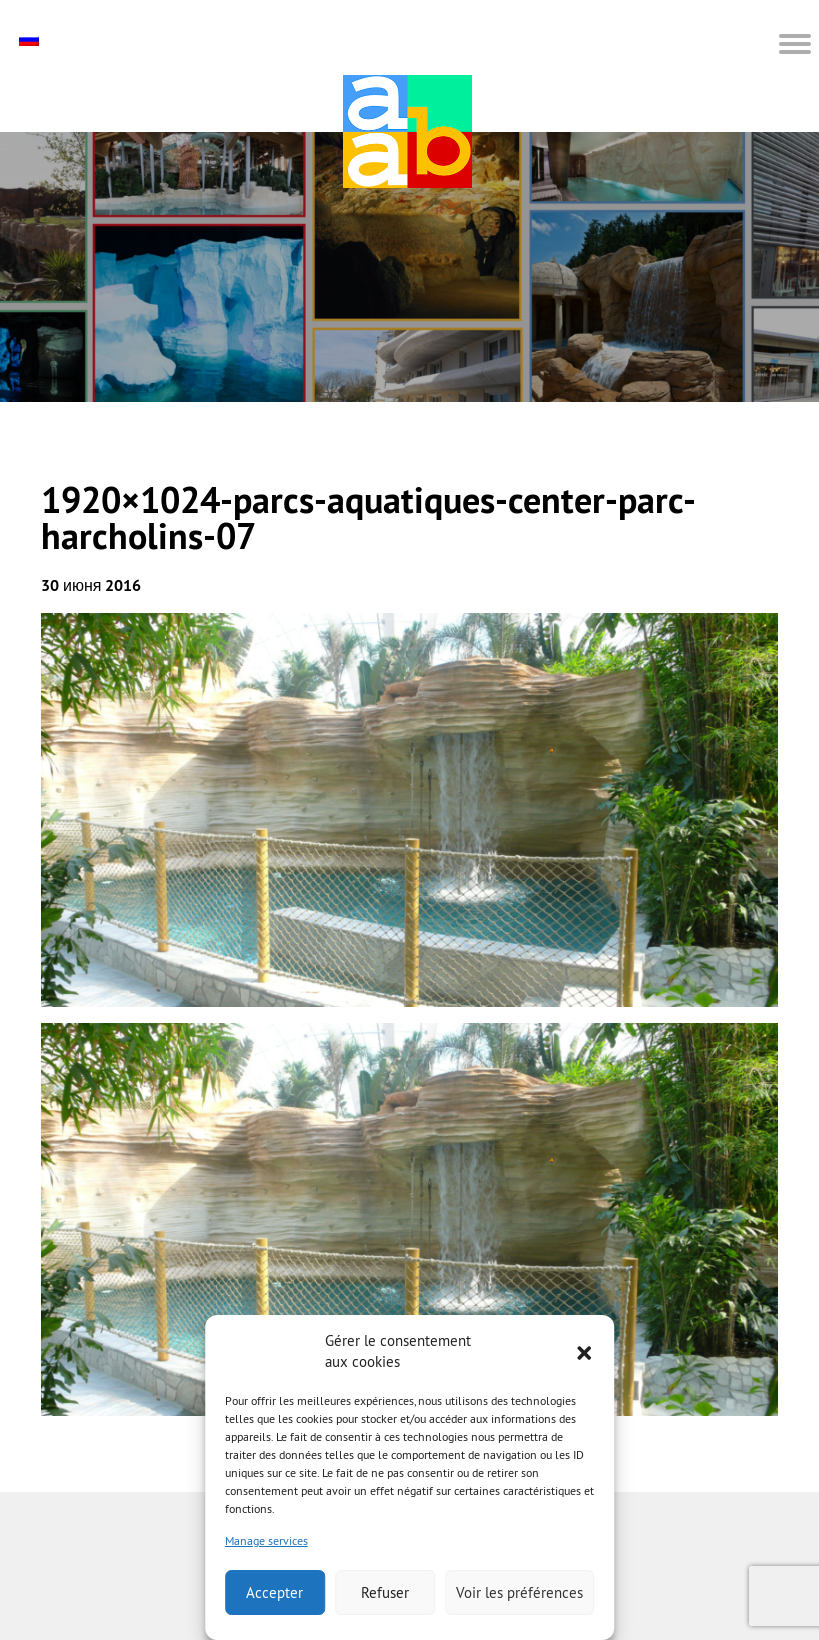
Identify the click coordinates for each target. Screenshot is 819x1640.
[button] (584, 1351)
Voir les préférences (519, 1592)
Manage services (266, 1540)
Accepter (274, 1592)
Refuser (385, 1592)
